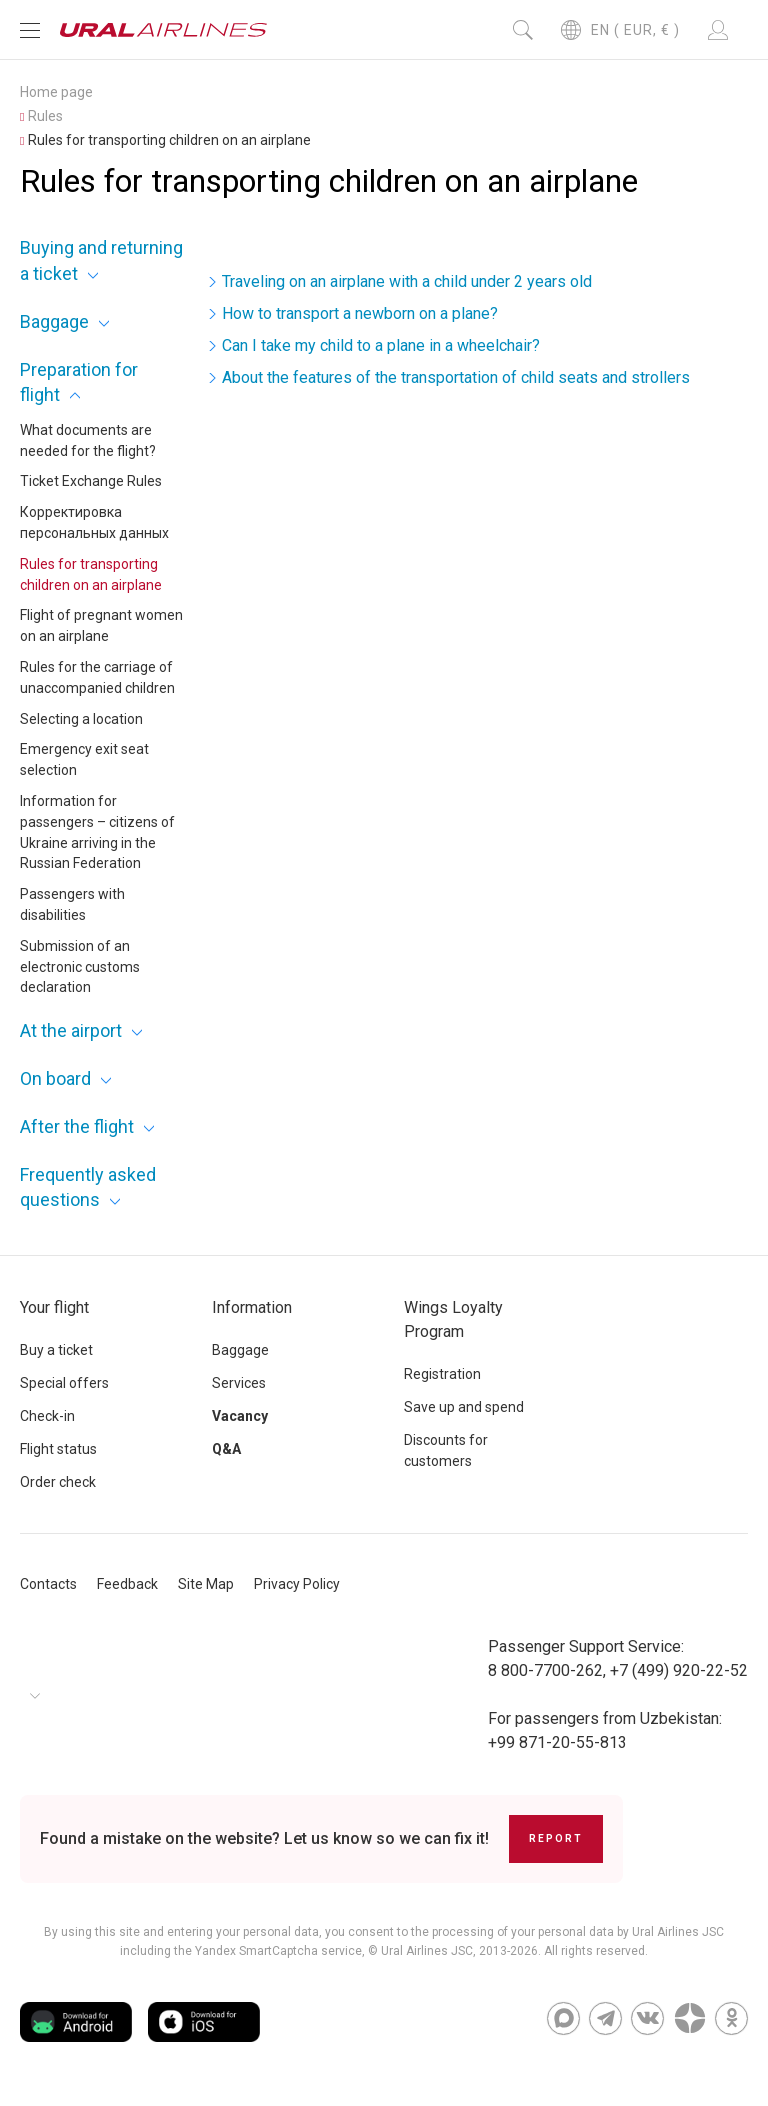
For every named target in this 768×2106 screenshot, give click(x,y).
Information (252, 1307)
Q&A (226, 1449)
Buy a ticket (56, 1350)
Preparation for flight (79, 382)
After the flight (77, 1126)
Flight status (58, 1449)
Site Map (206, 1584)
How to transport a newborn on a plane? (360, 313)
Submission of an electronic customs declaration (80, 967)
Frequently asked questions (88, 1187)
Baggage (54, 321)
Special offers (64, 1383)
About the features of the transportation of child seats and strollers (456, 377)
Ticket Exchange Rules (91, 481)
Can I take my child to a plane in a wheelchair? (381, 345)
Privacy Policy (297, 1584)
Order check (58, 1482)
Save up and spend (464, 1407)
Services (239, 1383)
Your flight (54, 1307)
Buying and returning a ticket (101, 260)
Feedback (127, 1584)
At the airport (71, 1030)
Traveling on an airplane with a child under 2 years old (407, 281)
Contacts (48, 1584)
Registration (442, 1374)
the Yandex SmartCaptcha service (268, 1951)
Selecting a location (81, 719)
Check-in (47, 1416)
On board (55, 1078)
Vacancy (240, 1416)
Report (556, 1838)
